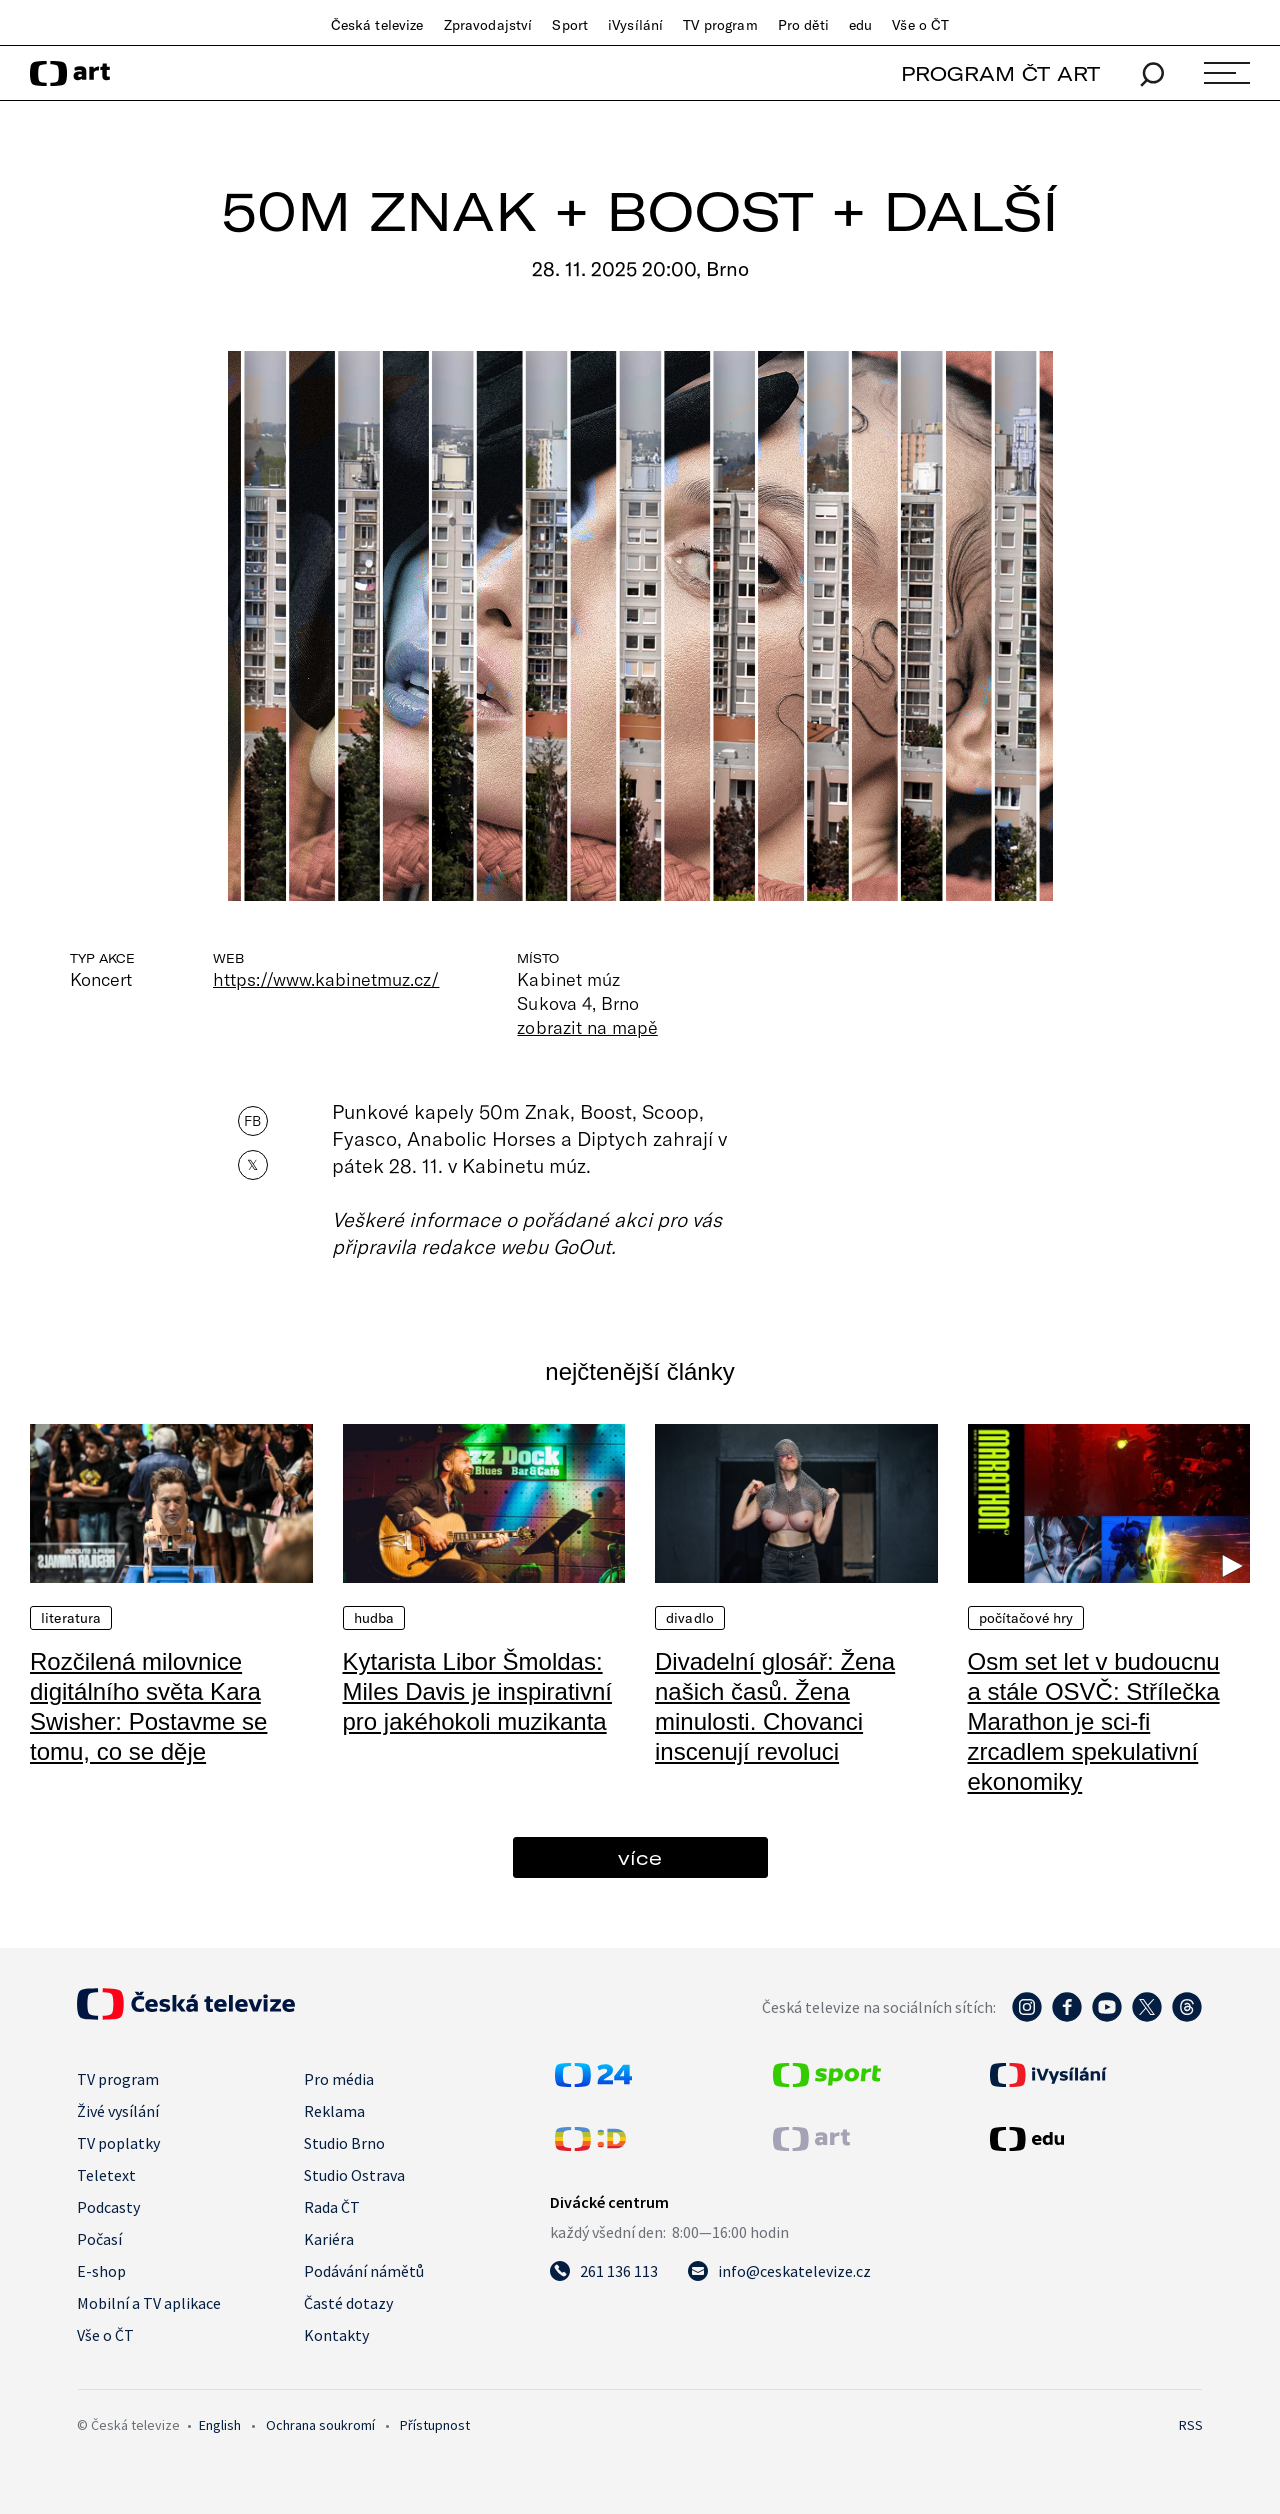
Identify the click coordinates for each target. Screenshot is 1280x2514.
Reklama (334, 2111)
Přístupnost (435, 2425)
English (220, 2425)
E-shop (101, 2271)
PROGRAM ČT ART (1000, 73)
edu (860, 25)
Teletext (106, 2175)
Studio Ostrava (354, 2175)
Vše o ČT (920, 25)
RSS (1191, 2425)
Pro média (339, 2079)
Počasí (99, 2239)
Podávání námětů (364, 2271)
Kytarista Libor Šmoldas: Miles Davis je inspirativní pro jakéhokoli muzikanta (477, 1691)
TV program (720, 25)
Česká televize (377, 25)
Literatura (71, 1618)
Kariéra (329, 2239)
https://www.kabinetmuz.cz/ (326, 979)
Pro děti (803, 25)
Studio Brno (344, 2143)
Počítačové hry (1026, 1618)
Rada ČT (332, 2207)
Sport (570, 25)
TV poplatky (118, 2143)
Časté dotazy (348, 2303)
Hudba (374, 1618)
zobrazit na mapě (587, 1027)
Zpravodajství (488, 25)
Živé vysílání (118, 2111)
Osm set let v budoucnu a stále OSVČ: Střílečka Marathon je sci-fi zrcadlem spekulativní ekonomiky (1094, 1721)
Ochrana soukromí (320, 2425)
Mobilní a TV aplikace (149, 2303)
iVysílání (635, 25)
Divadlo (690, 1618)
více (640, 1857)
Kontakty (336, 2335)
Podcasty (108, 2207)
